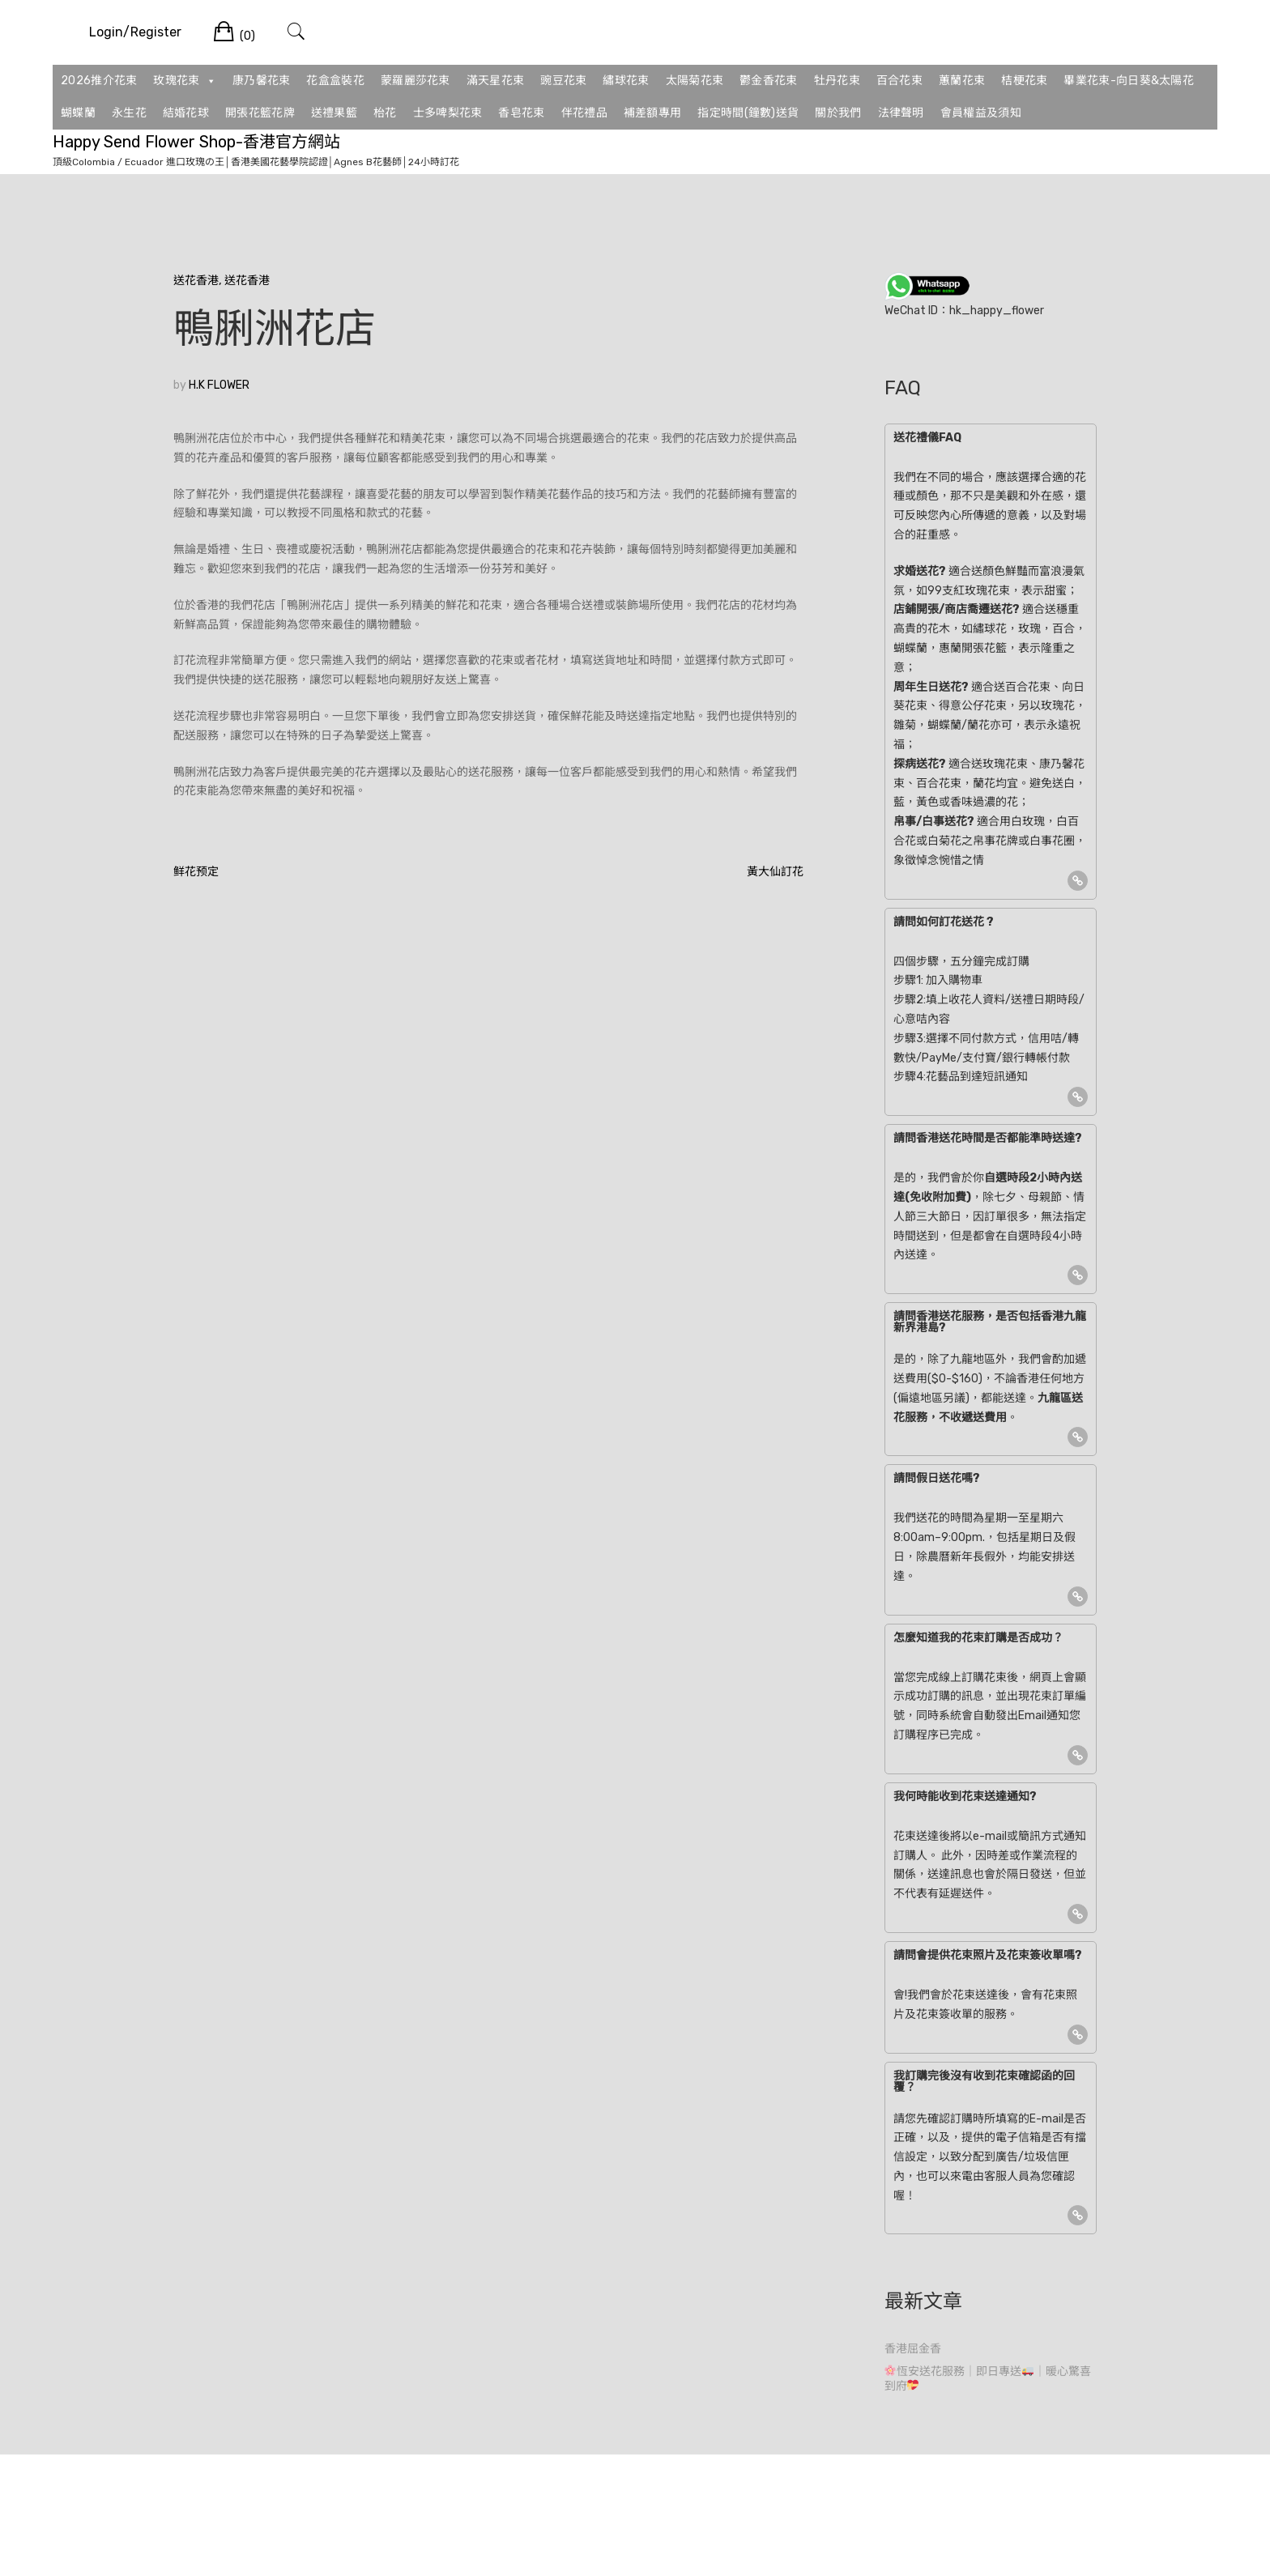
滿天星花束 (496, 80)
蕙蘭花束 (962, 80)
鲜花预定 (196, 872)
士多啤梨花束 (448, 113)
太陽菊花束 (695, 80)
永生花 (129, 113)
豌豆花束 (563, 80)
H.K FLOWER (219, 385)
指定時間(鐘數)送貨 (748, 113)
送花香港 (196, 280)
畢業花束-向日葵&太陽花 (1128, 80)
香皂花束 (521, 113)
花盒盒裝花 (335, 80)
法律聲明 (901, 113)
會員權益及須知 (980, 113)
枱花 (385, 113)
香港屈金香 (912, 2349)
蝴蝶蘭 (78, 113)
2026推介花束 (99, 80)
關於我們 (838, 113)
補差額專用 (653, 113)
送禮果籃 (334, 113)
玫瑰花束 (184, 81)
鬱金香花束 (768, 80)
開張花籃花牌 (260, 113)
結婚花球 (186, 113)
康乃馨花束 (261, 80)
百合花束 (899, 80)
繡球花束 (626, 80)
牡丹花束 (837, 80)
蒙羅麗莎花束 (415, 80)
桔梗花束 (1024, 80)
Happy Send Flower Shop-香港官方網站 (196, 141)
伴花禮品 (584, 113)
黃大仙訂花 (775, 872)
